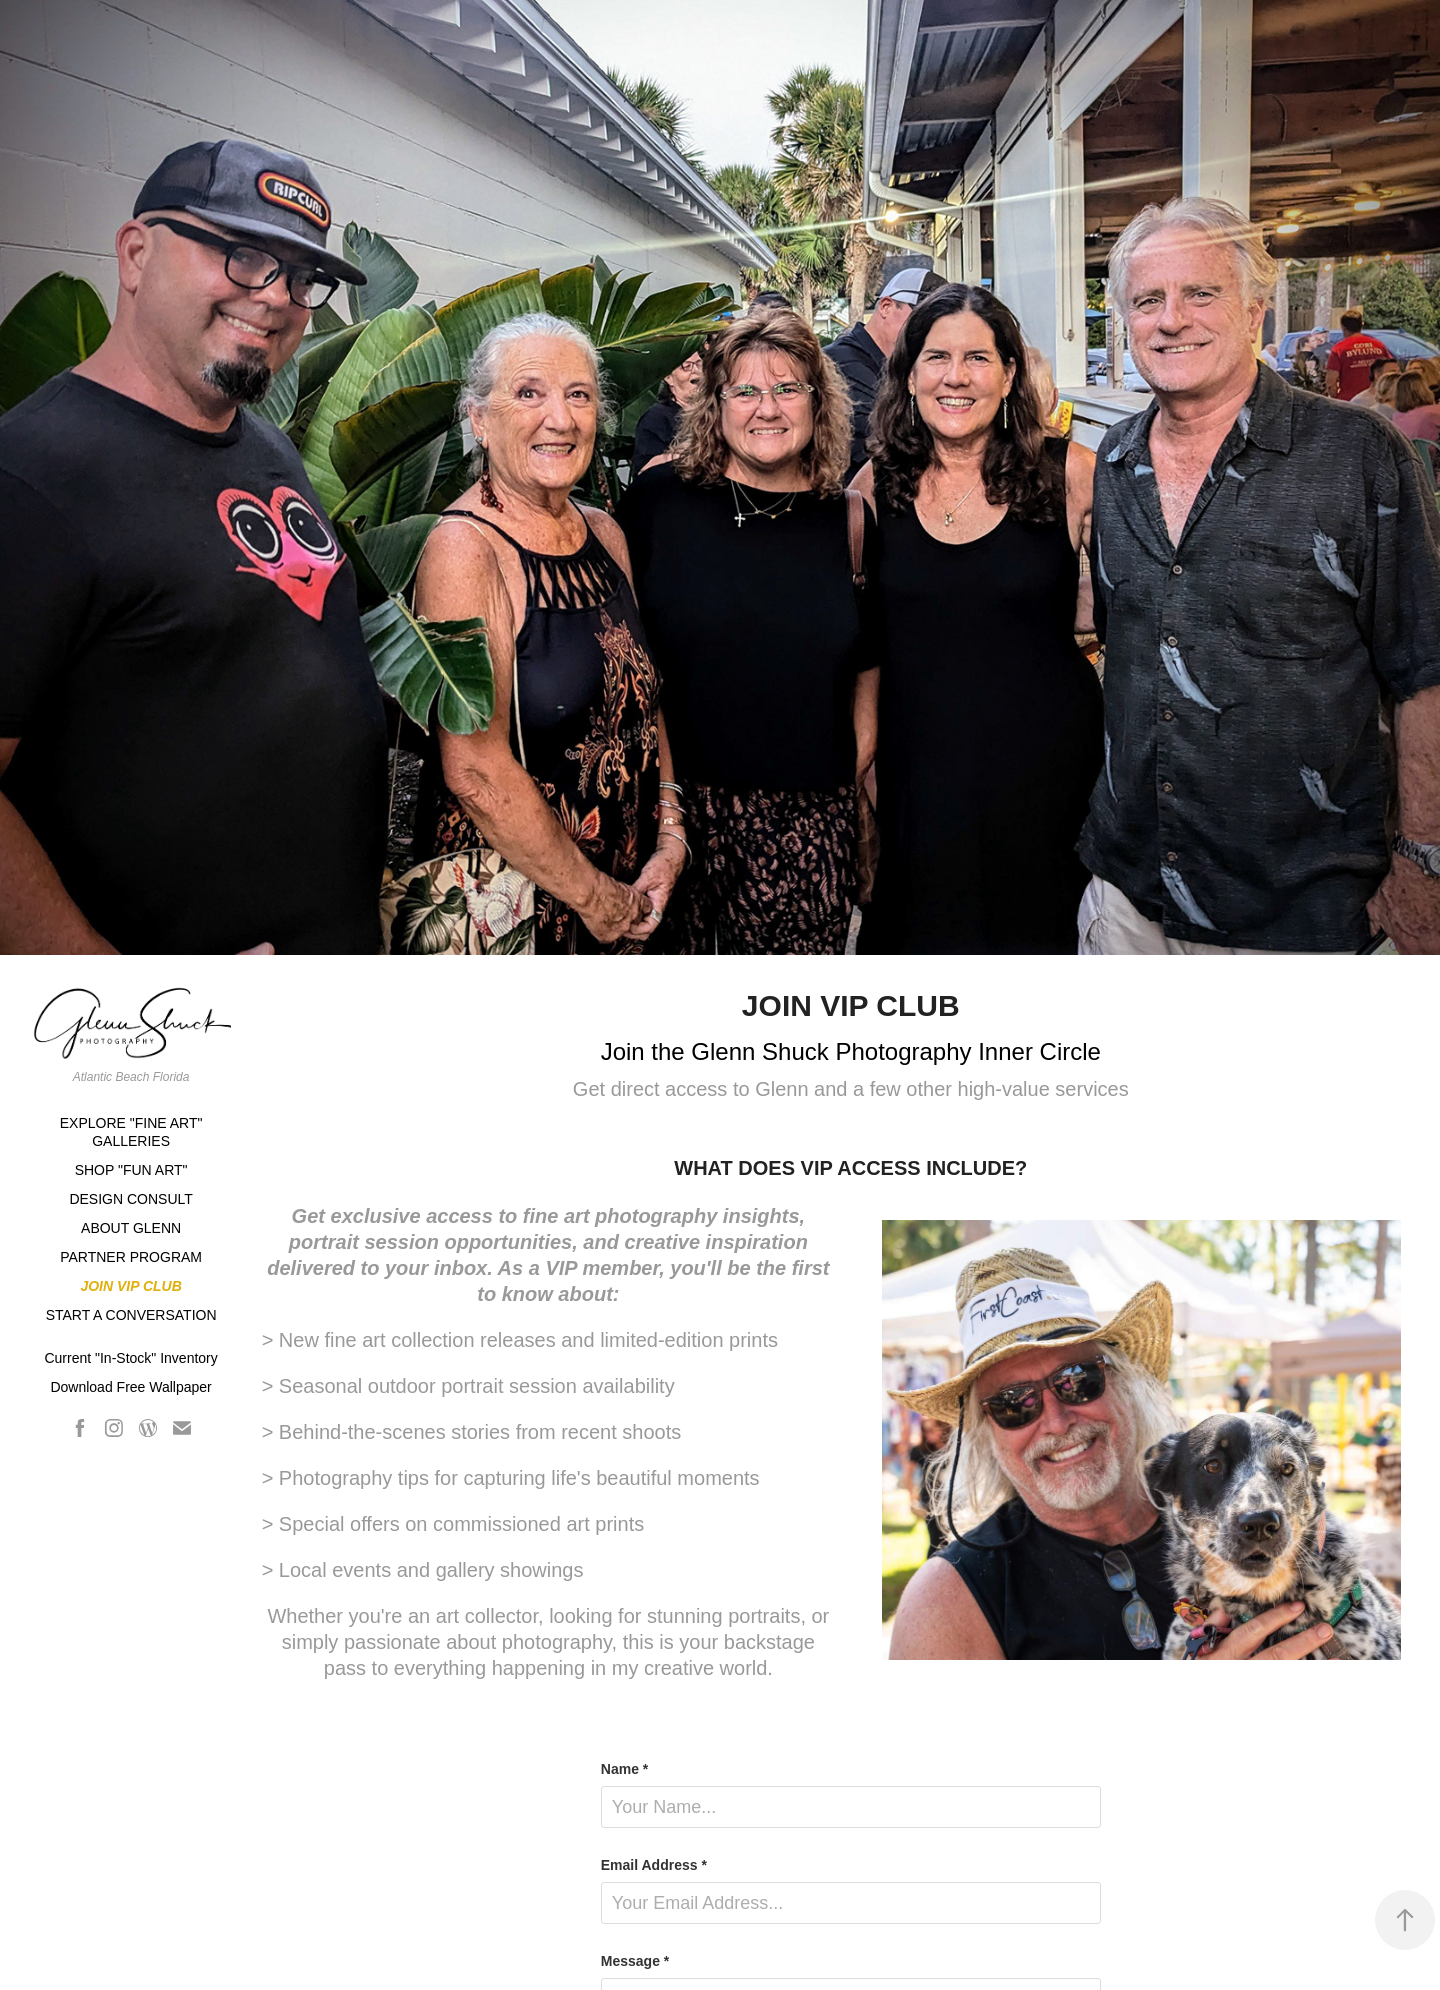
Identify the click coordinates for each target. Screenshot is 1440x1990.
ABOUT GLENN (131, 1228)
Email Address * (654, 1865)
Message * (635, 1961)
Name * (624, 1769)
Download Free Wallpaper (130, 1387)
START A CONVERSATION (131, 1315)
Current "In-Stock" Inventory (130, 1358)
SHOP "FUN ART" (131, 1170)
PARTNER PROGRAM (131, 1257)
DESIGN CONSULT (130, 1199)
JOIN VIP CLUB (130, 1286)
